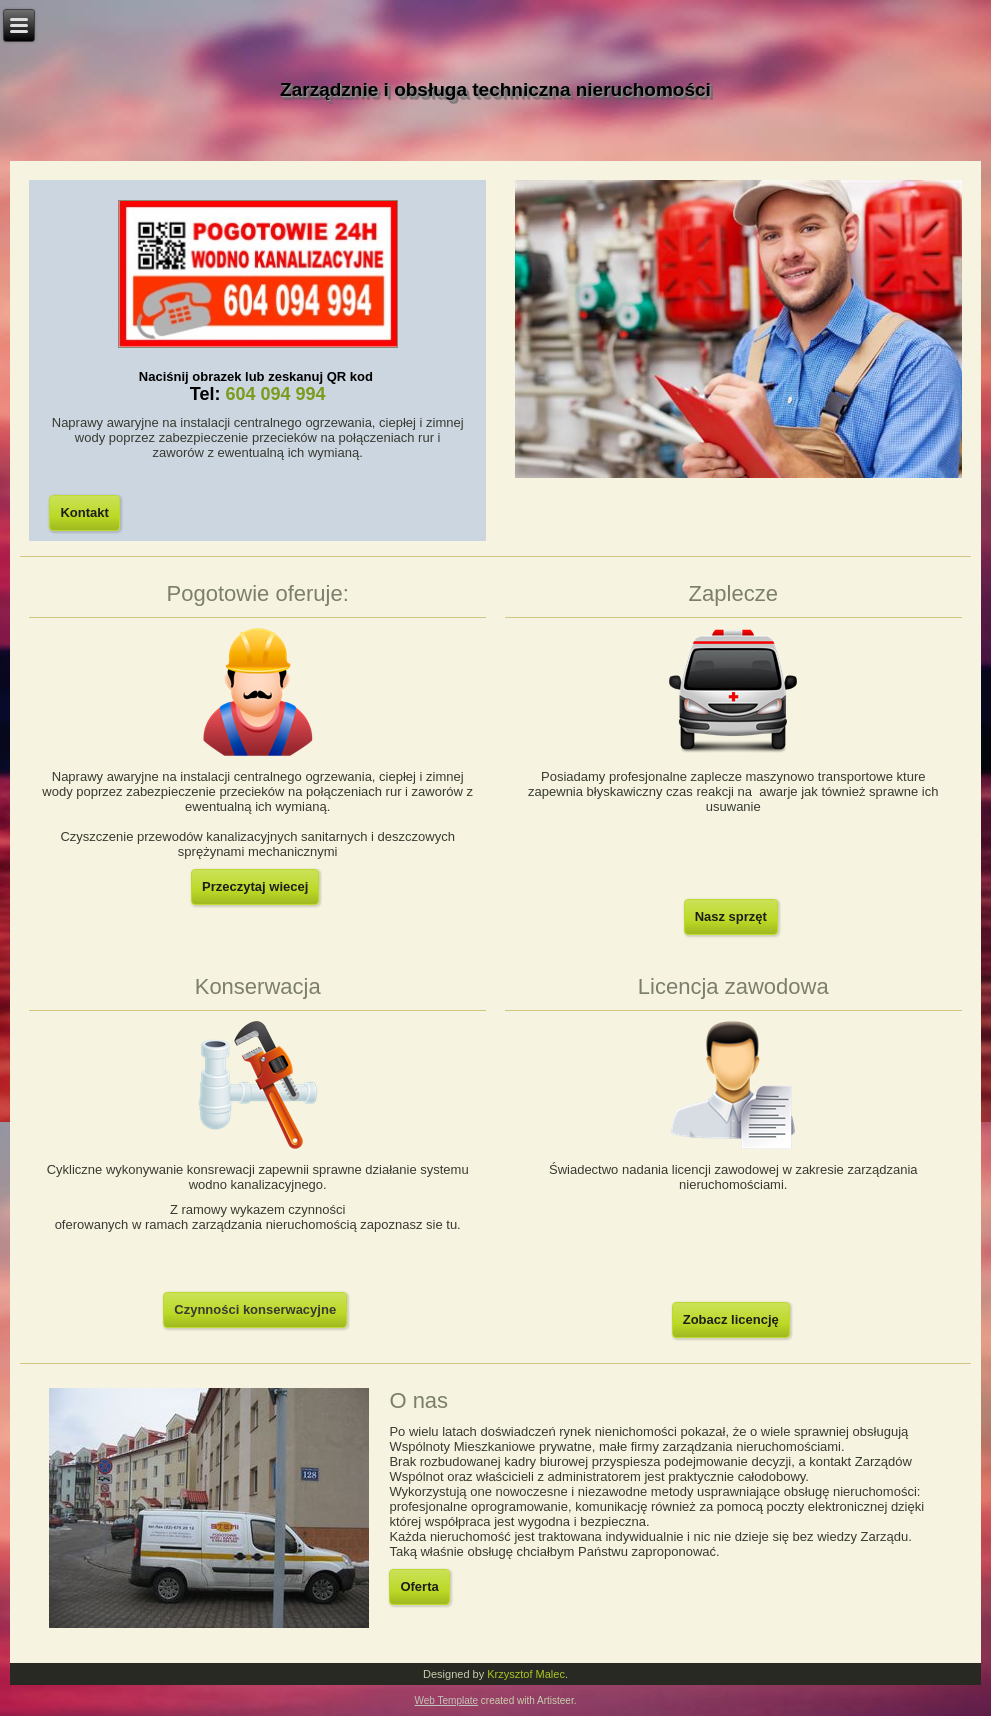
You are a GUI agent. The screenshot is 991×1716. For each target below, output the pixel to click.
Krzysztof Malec (526, 1674)
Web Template (447, 1700)
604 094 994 (275, 394)
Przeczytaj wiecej (255, 886)
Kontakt (84, 512)
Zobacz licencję (731, 1319)
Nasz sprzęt (731, 916)
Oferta (419, 1586)
